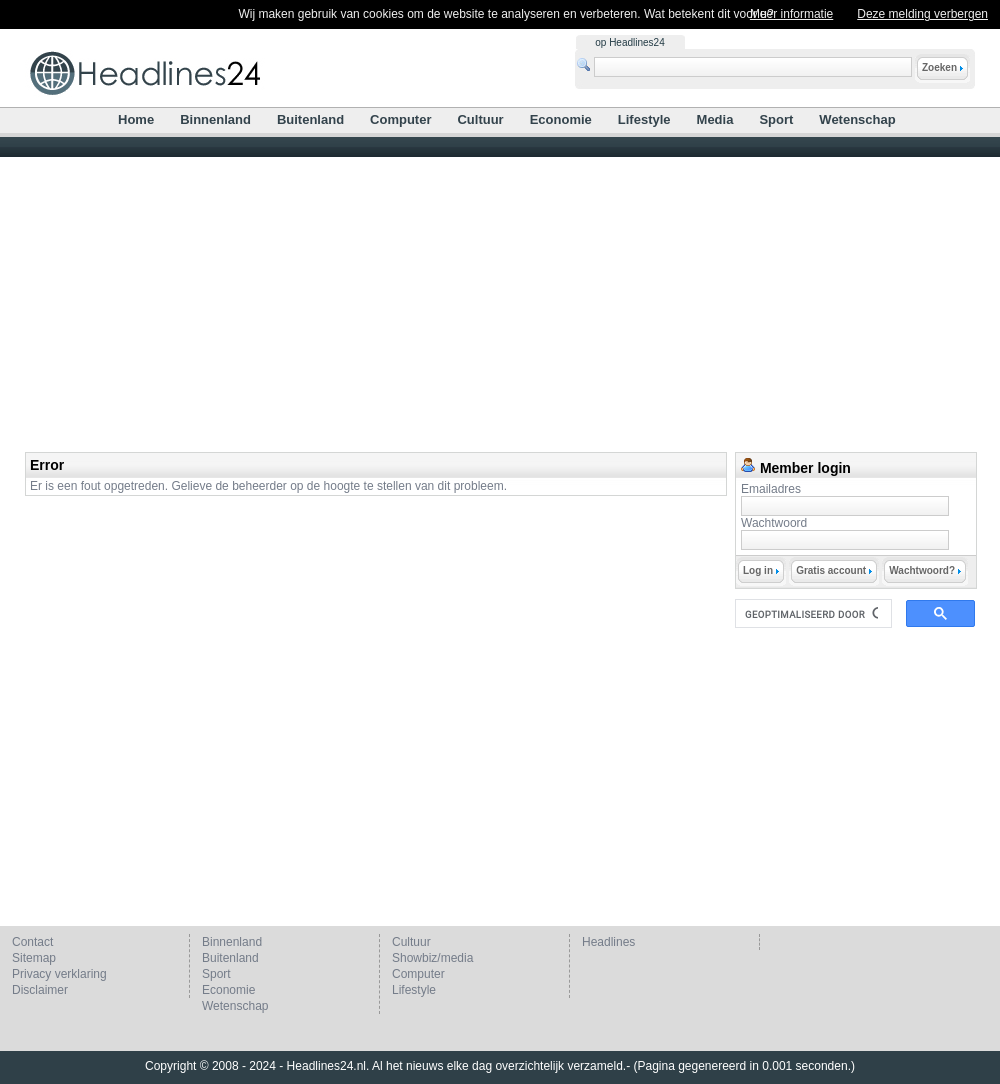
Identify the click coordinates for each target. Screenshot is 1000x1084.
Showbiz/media (432, 958)
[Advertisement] (500, 302)
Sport (776, 119)
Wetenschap (857, 119)
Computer (400, 119)
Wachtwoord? (925, 570)
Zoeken (942, 67)
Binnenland (215, 119)
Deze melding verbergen (922, 14)
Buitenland (310, 119)
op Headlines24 (630, 42)
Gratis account (834, 570)
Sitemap (34, 958)
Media (715, 119)
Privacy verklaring (59, 974)
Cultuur (480, 119)
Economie (561, 119)
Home (136, 119)
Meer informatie (791, 14)
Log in (761, 570)
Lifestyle (644, 119)
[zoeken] (811, 614)
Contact (32, 942)
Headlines (608, 942)
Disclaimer (40, 990)
